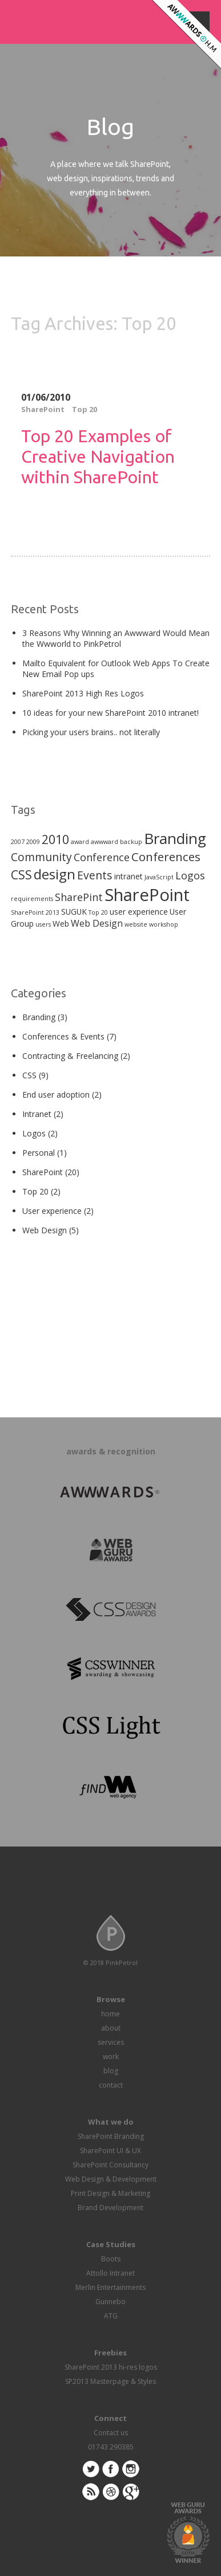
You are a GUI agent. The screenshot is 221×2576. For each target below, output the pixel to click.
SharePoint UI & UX (110, 2150)
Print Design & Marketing (110, 2193)
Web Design (44, 1230)
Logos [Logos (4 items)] (190, 875)
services (111, 2042)
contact (111, 2085)
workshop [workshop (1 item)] (163, 924)
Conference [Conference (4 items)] (102, 857)
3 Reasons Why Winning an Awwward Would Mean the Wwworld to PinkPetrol (116, 638)
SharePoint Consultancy (110, 2165)
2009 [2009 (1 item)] (33, 842)
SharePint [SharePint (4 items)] (79, 897)
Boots (110, 2259)
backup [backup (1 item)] (131, 842)
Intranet (36, 1113)
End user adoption (56, 1094)
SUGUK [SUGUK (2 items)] (74, 911)
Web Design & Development (110, 2179)
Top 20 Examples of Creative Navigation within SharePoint (98, 456)
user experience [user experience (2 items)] (139, 911)
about (110, 2028)
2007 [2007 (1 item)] (18, 842)
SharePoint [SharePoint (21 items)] (147, 894)
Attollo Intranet (110, 2273)
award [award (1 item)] (80, 842)
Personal (38, 1152)
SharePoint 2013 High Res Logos (83, 693)
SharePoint (43, 409)
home (110, 2014)
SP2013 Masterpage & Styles (110, 2381)
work (111, 2056)
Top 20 (84, 409)
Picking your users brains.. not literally (91, 732)
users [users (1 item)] (43, 924)
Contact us (111, 2433)
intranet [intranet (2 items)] (128, 876)
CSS (29, 1075)
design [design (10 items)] (54, 874)
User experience (52, 1210)
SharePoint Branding (111, 2136)
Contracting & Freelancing (70, 1055)
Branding (38, 1017)
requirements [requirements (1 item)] (32, 899)
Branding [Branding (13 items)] (175, 838)
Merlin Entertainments (110, 2287)
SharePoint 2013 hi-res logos (111, 2367)
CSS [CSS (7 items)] (21, 874)
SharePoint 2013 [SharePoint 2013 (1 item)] (35, 912)
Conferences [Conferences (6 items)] (165, 857)
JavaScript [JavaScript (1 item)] (159, 877)
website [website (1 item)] (135, 924)
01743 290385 (111, 2447)
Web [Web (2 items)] (61, 923)
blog (110, 2071)
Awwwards (185, 36)
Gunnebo (110, 2301)
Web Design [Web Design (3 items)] (97, 923)
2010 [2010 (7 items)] (55, 839)
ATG (111, 2316)
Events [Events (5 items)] (94, 875)
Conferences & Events (63, 1036)
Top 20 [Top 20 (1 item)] (98, 912)
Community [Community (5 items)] (41, 857)
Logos (34, 1133)
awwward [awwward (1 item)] (104, 842)
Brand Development (110, 2207)
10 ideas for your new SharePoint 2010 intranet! (110, 712)
